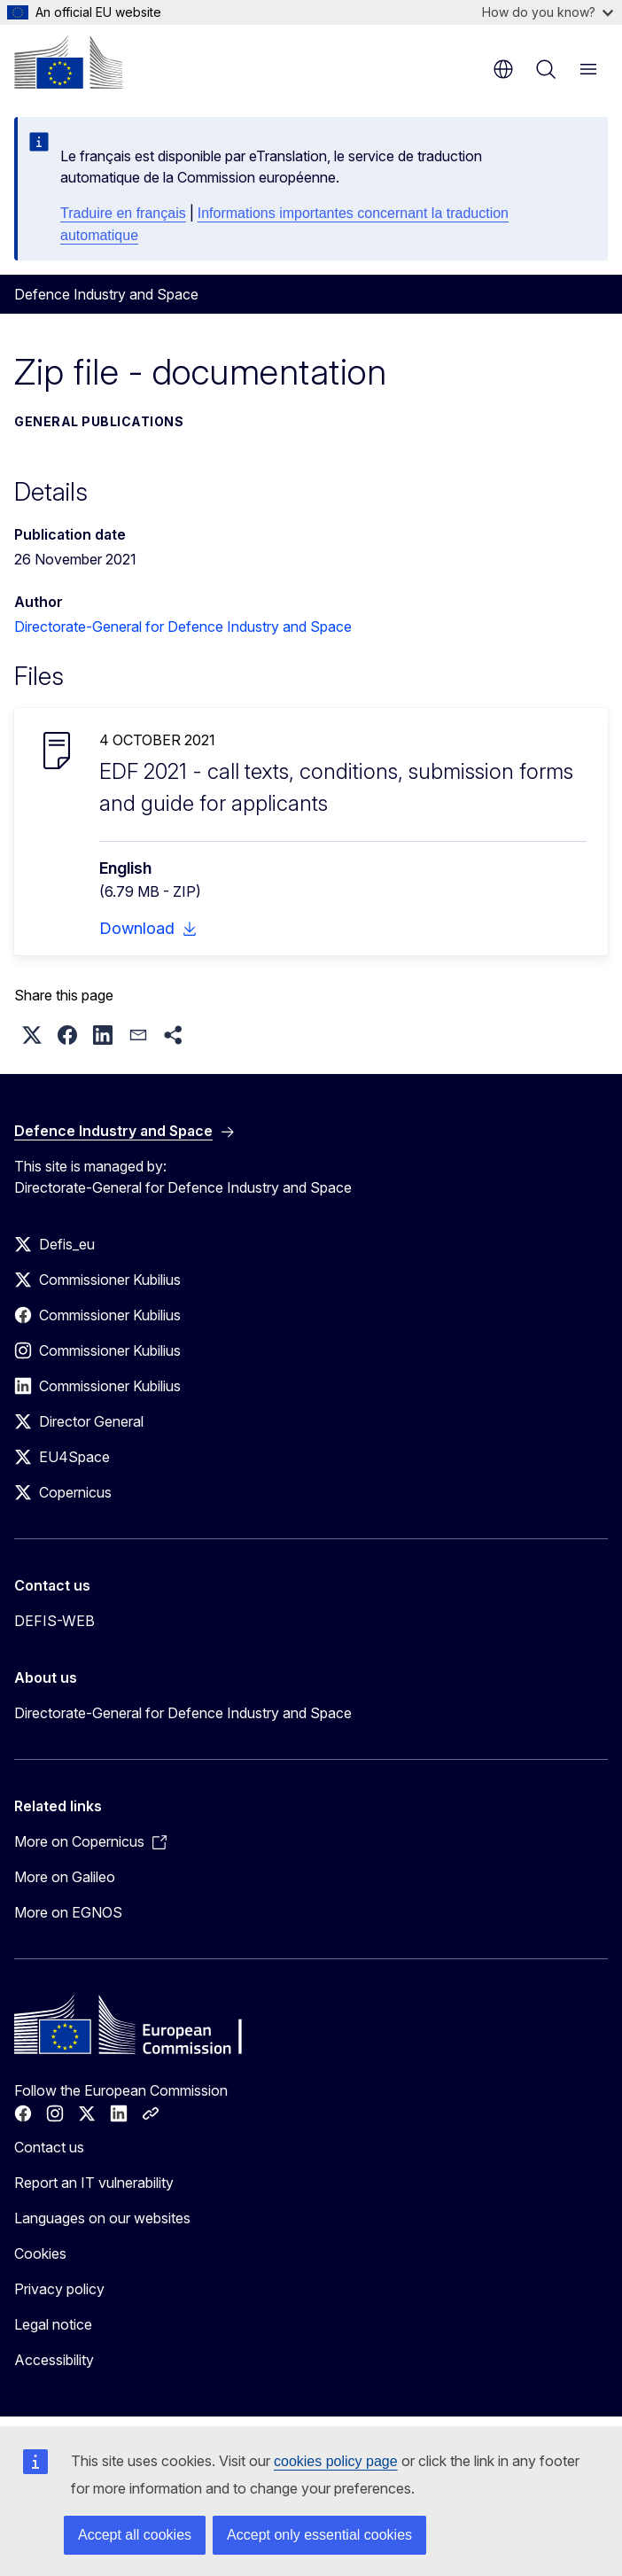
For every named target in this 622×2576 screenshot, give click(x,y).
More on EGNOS (68, 1912)
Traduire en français (123, 213)
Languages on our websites (102, 2218)
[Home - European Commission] (68, 62)
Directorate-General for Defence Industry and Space (183, 626)
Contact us (49, 2147)
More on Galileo (64, 1877)
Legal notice (53, 2324)
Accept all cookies (134, 2534)
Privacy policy (59, 2289)
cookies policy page (336, 2461)
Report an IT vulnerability (94, 2182)
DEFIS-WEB (54, 1621)
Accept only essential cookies (319, 2534)
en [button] (503, 69)
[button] (32, 1035)
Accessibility (54, 2360)
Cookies (40, 2253)
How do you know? (547, 11)
